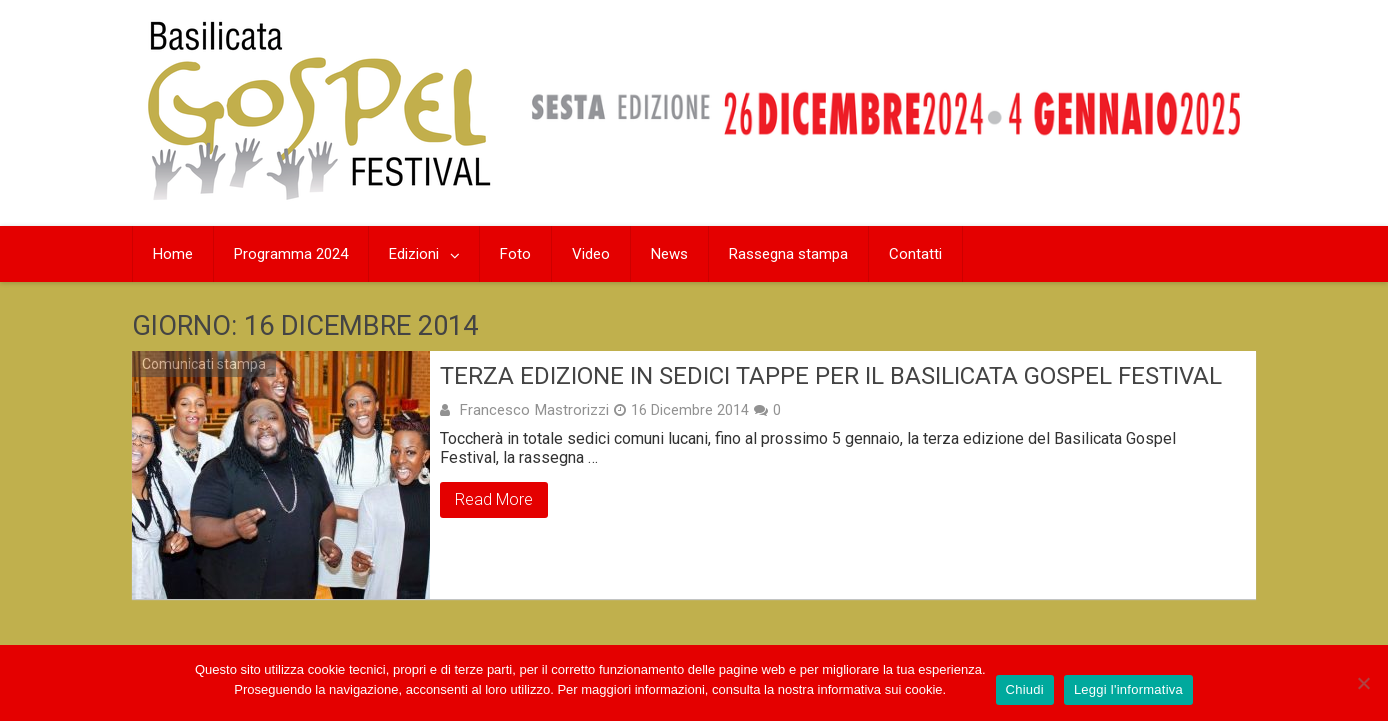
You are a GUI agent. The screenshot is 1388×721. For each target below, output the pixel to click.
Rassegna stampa (788, 254)
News (669, 254)
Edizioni (414, 254)
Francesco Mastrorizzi (534, 410)
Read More (494, 499)
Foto (515, 254)
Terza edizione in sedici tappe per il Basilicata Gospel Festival (831, 376)
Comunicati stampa (204, 364)
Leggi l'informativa (1128, 689)
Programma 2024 (291, 254)
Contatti (915, 254)
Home (173, 254)
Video (591, 254)
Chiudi (1025, 689)
